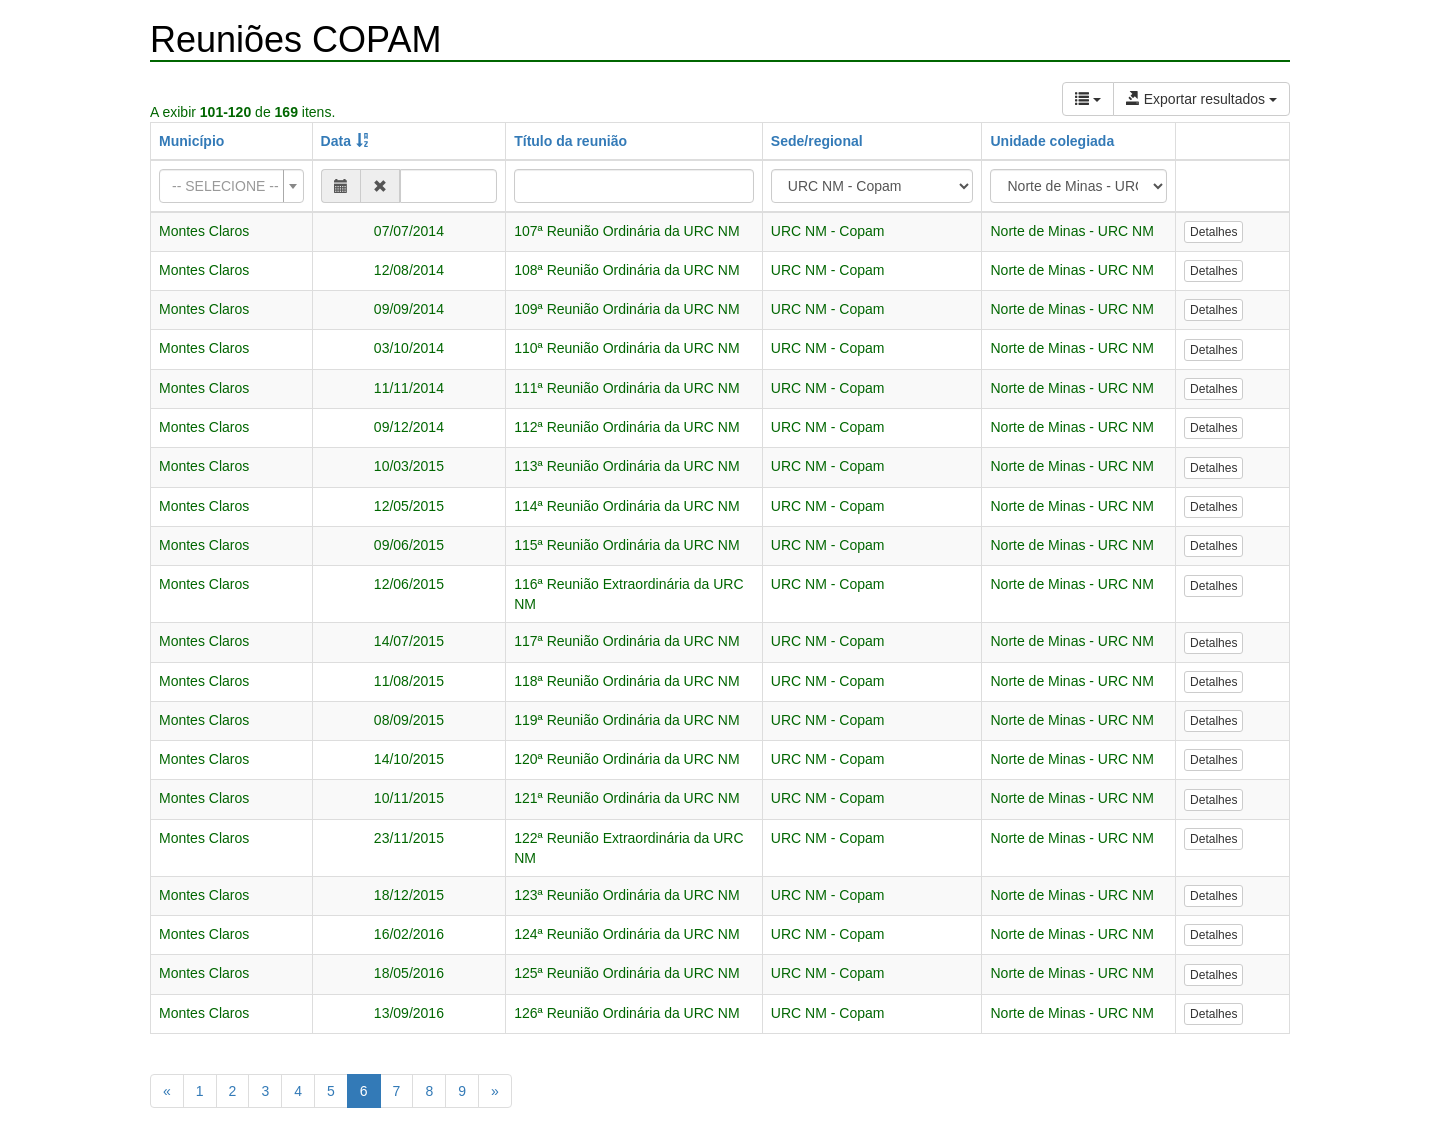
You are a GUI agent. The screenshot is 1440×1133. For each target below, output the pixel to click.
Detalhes (1213, 232)
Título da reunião (570, 141)
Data (336, 141)
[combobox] (231, 186)
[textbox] (225, 186)
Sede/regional (817, 141)
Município (191, 141)
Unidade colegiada (1052, 141)
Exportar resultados (1201, 99)
